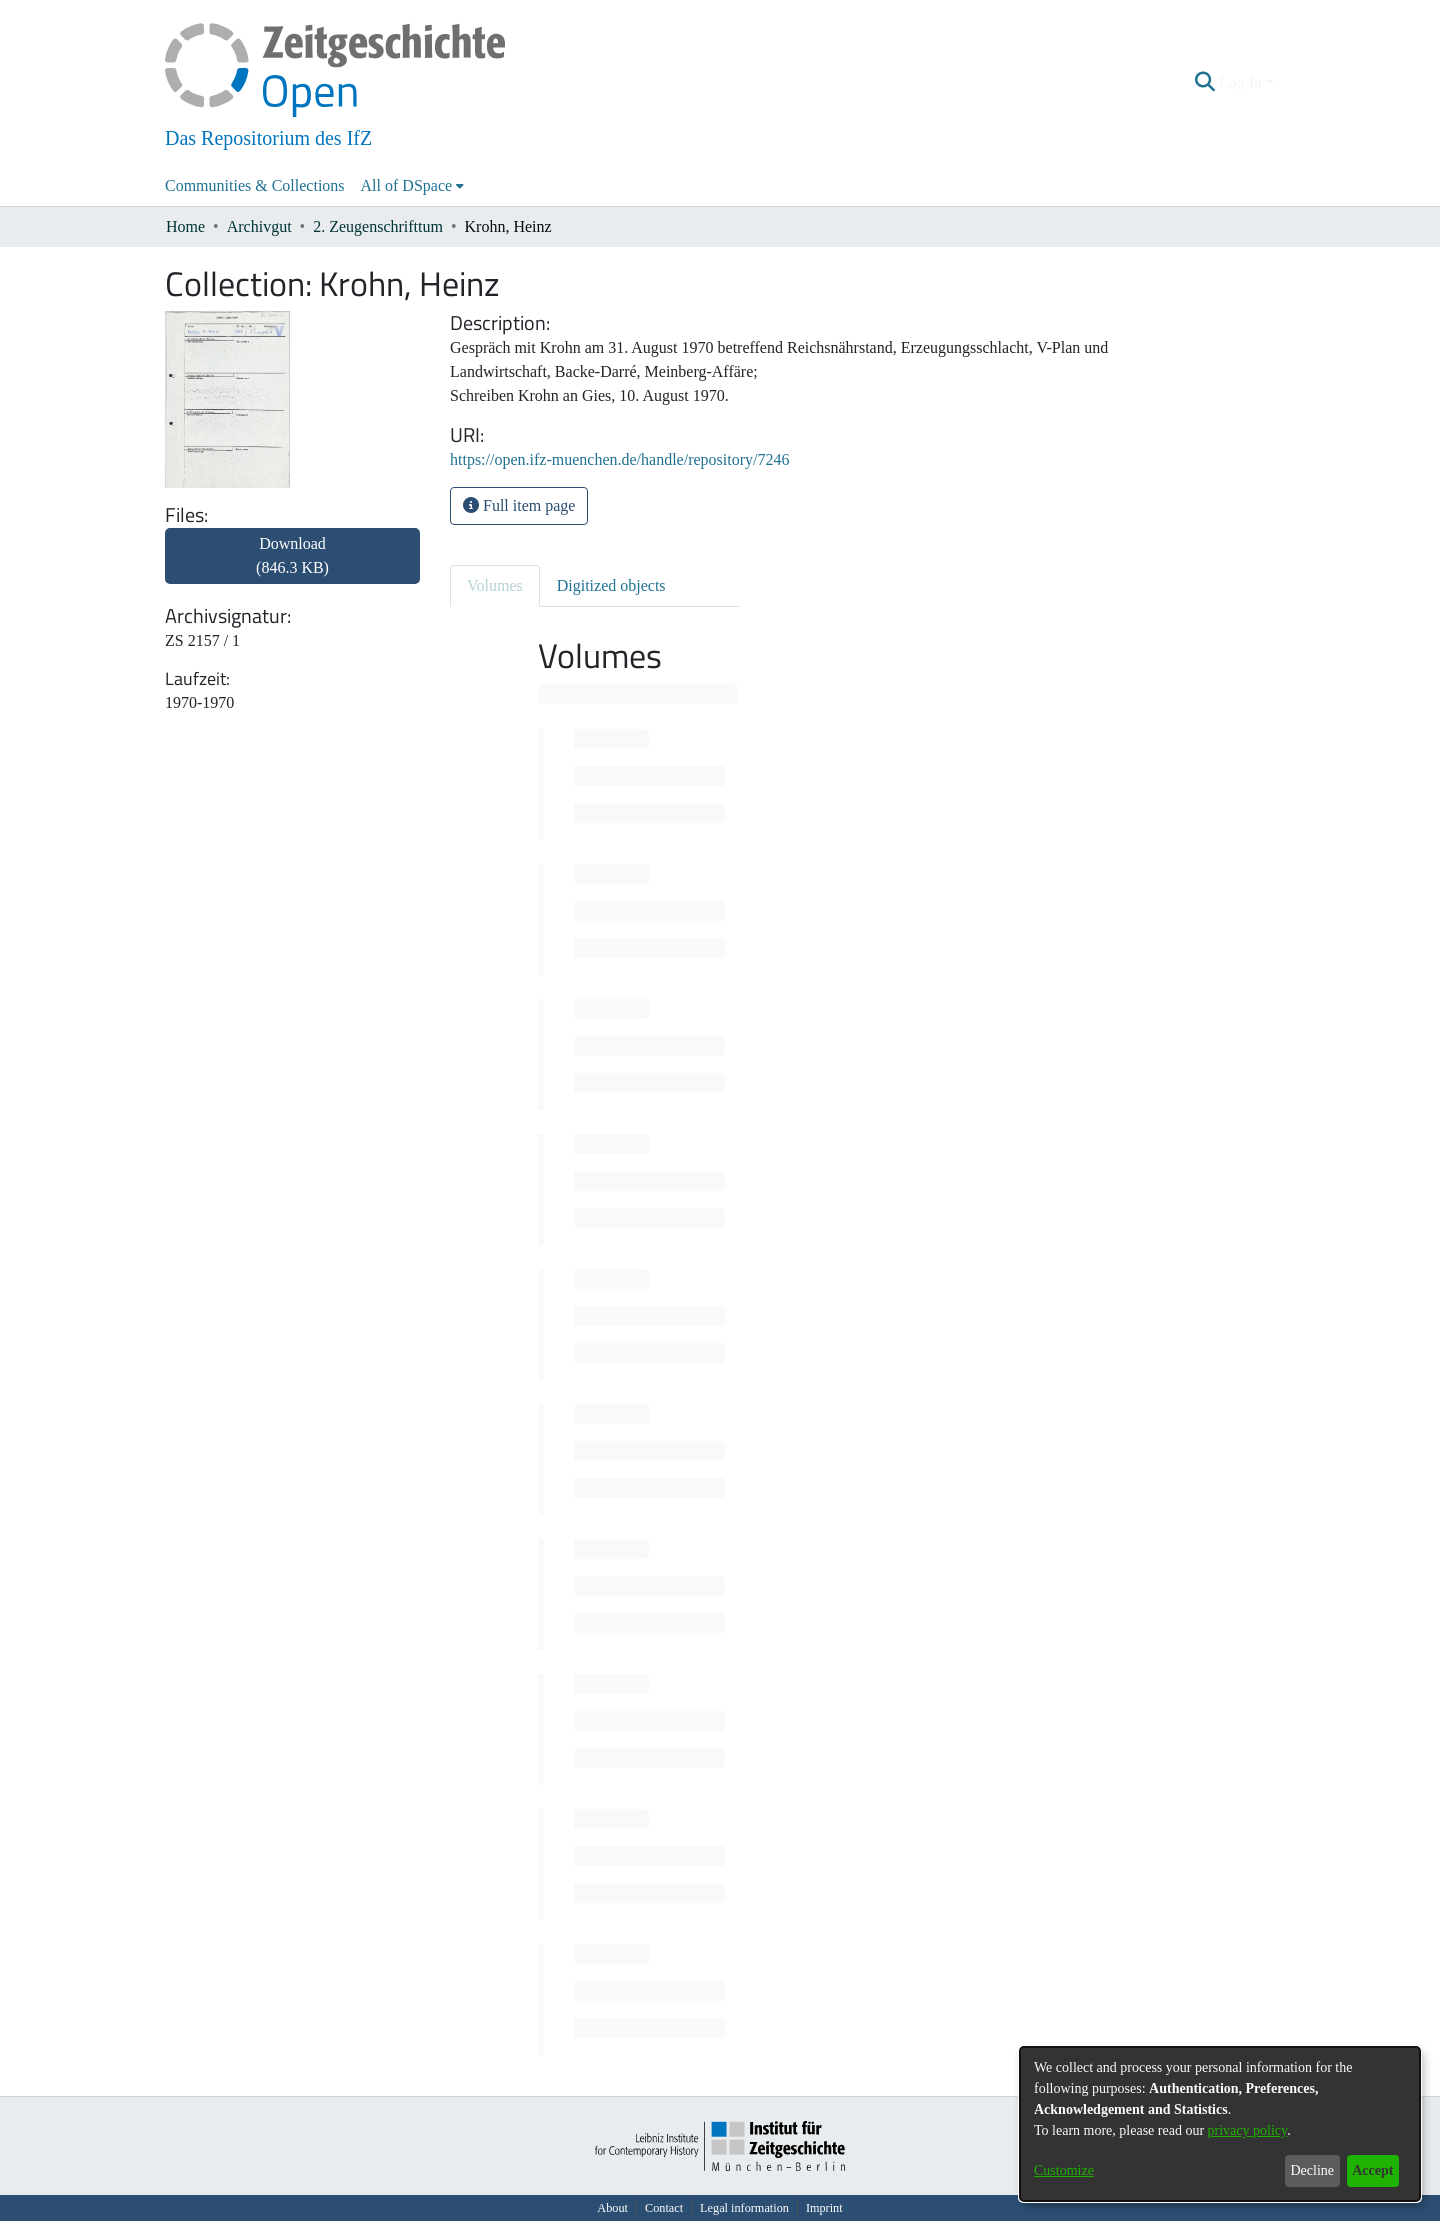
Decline (1312, 2170)
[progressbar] (638, 694)
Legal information (744, 2208)
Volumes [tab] (495, 585)
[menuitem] (413, 186)
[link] (292, 567)
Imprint (824, 2208)
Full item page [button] (519, 505)
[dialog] (1220, 2124)
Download (292, 555)
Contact (664, 2208)
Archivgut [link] (259, 226)
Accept (1372, 2170)
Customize (1064, 2170)
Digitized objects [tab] (611, 585)
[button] (1205, 83)
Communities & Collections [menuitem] (255, 185)
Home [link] (185, 226)
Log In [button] (1242, 82)
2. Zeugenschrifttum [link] (378, 226)
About (612, 2208)
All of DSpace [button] (407, 185)
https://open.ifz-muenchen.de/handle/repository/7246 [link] (619, 459)
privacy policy (1248, 2130)
